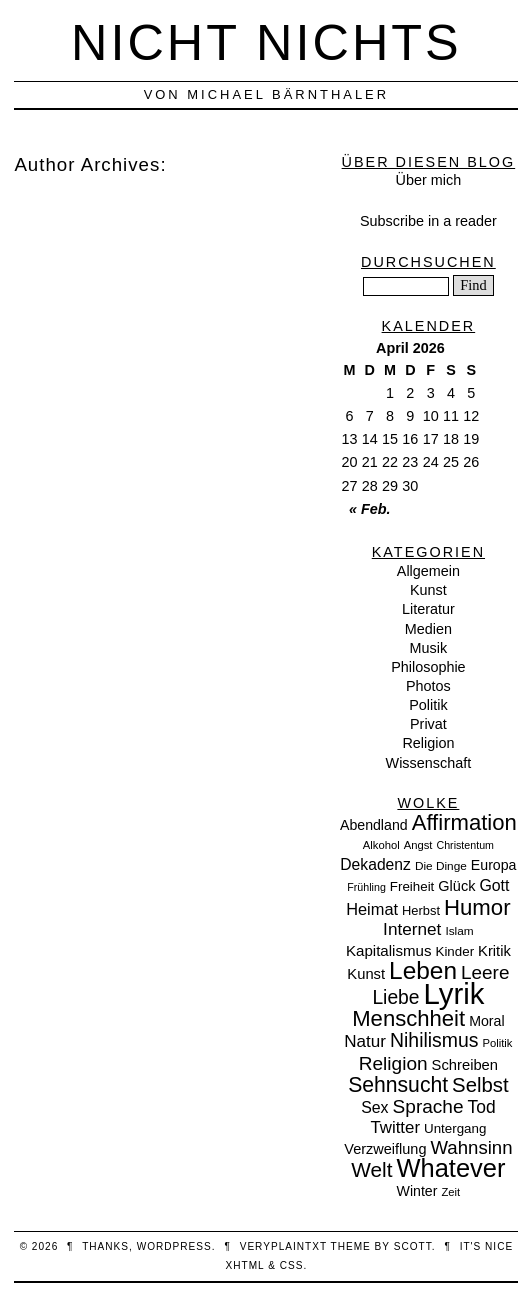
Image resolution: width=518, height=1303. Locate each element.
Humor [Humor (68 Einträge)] (477, 907)
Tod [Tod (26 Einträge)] (482, 1107)
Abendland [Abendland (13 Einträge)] (374, 825)
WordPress (174, 1246)
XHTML (245, 1265)
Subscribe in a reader (428, 221)
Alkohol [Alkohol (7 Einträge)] (381, 845)
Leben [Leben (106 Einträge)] (423, 970)
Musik (429, 648)
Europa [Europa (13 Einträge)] (494, 865)
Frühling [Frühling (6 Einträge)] (366, 887)
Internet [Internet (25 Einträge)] (412, 929)
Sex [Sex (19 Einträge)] (374, 1107)
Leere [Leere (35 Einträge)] (485, 972)
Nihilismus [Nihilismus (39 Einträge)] (434, 1040)
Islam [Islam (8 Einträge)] (459, 931)
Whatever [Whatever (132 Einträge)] (451, 1168)
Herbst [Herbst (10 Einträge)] (421, 910)
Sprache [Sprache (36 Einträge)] (428, 1106)
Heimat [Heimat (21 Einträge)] (372, 909)
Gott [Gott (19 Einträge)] (494, 885)
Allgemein (428, 571)
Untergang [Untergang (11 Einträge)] (455, 1128)
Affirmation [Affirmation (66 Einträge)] (464, 822)
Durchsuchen (428, 262)
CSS (292, 1265)
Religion (428, 743)
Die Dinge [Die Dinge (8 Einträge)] (441, 866)
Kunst (428, 590)
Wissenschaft (429, 763)
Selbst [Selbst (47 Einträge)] (480, 1085)
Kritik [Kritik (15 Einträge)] (494, 951)
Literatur (428, 609)
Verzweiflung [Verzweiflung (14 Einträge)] (385, 1149)
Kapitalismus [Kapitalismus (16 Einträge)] (389, 950)
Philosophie (428, 667)
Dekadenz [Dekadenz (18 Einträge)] (375, 864)
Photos (428, 686)
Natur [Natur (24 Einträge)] (365, 1041)
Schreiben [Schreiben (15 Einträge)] (465, 1065)
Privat (428, 724)
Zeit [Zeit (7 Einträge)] (450, 1192)
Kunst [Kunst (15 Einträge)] (366, 974)
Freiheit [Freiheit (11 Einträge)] (412, 886)
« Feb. (370, 509)
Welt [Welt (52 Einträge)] (371, 1169)
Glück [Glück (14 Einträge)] (456, 886)
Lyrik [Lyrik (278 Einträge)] (454, 993)
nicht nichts (266, 42)
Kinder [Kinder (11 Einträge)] (455, 951)
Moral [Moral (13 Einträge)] (486, 1021)
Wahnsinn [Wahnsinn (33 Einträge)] (472, 1147)
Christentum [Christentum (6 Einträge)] (465, 845)
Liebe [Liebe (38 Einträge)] (395, 997)
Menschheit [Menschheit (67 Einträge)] (408, 1018)
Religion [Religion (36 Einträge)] (393, 1063)
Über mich (429, 180)
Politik (428, 705)
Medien (428, 629)
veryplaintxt (283, 1246)
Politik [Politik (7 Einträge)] (497, 1043)
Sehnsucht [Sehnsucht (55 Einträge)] (398, 1084)
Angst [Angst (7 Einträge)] (418, 845)
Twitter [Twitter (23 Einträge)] (395, 1127)
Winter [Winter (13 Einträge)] (417, 1191)
